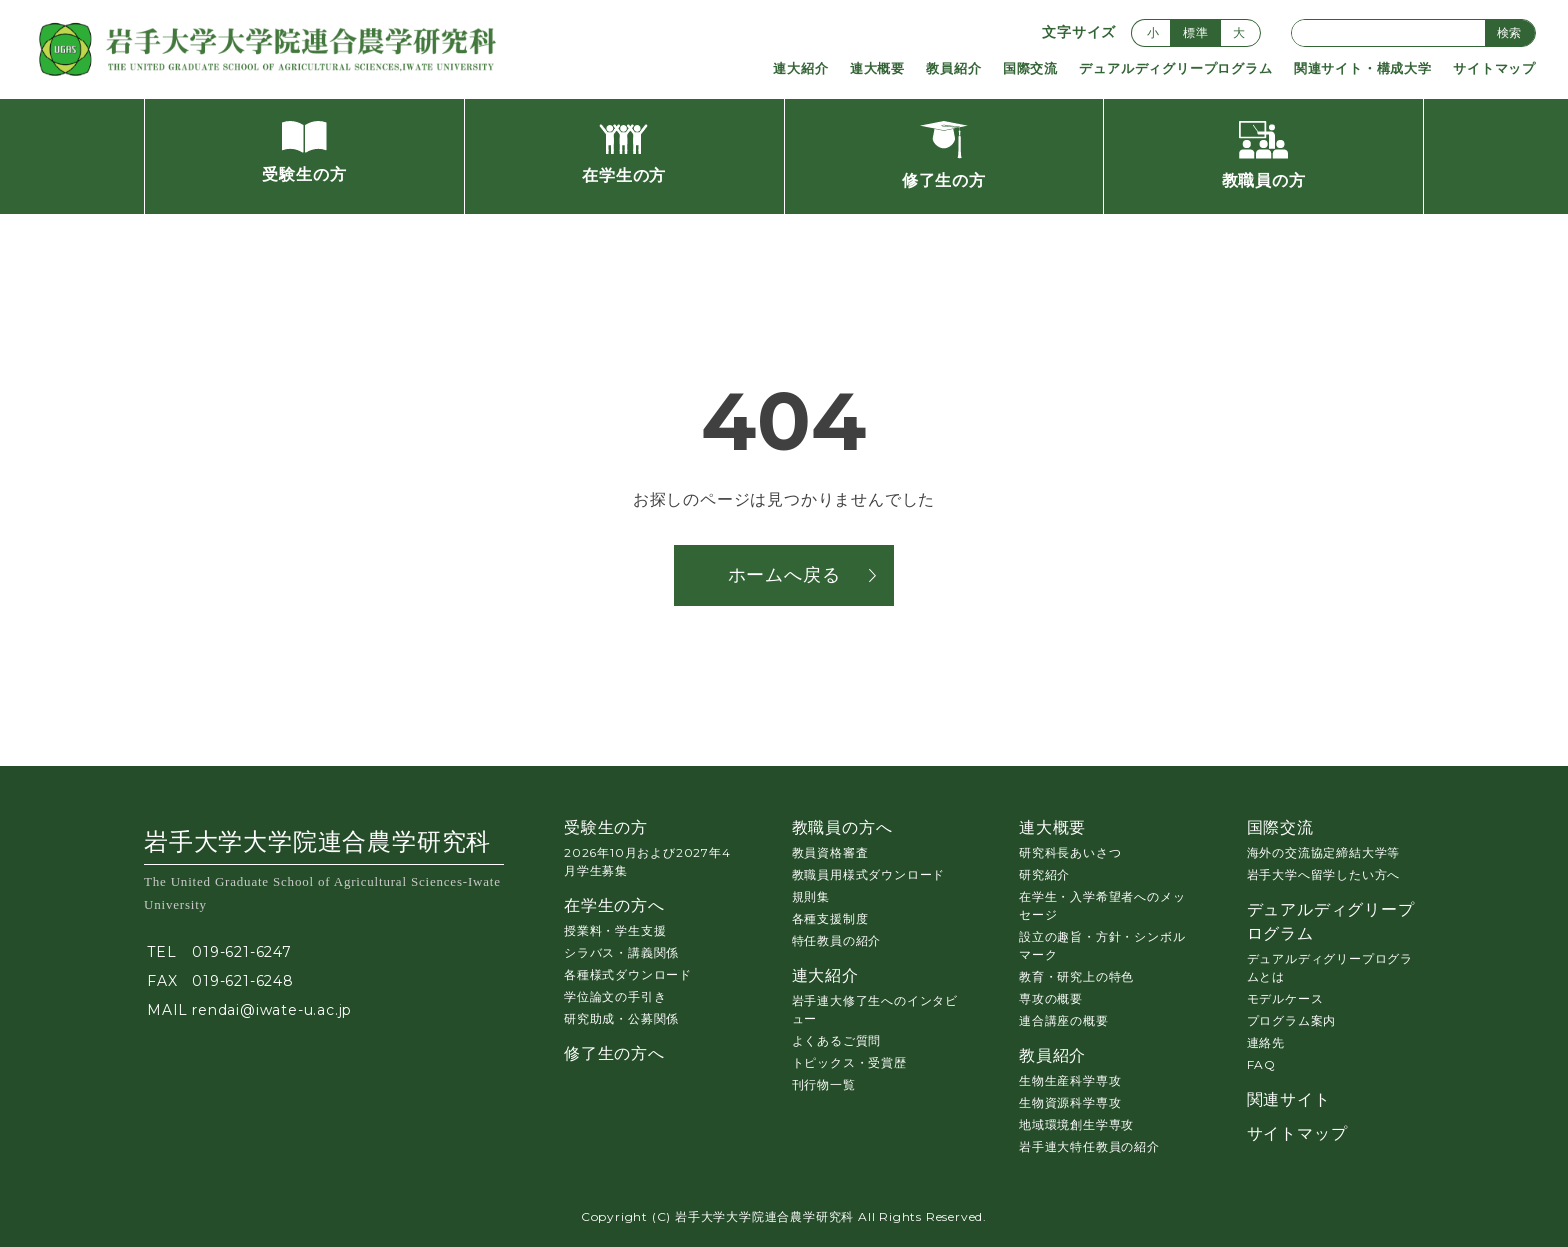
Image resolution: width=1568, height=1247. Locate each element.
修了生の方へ (614, 1053)
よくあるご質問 (837, 1040)
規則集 (811, 896)
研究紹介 (1044, 874)
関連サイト (1289, 1099)
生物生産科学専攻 (1070, 1080)
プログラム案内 (1292, 1020)
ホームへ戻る (784, 575)
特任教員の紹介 (837, 940)
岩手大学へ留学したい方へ (1324, 874)
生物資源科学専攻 (1070, 1102)
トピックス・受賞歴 (849, 1062)
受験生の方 (606, 827)
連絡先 (1266, 1042)
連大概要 (877, 68)
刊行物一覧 (824, 1084)
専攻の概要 (1051, 998)
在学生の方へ (614, 905)
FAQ (1261, 1064)
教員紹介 (953, 68)
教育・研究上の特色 (1076, 976)
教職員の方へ (842, 827)
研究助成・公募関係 (621, 1018)
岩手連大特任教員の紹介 (1089, 1146)
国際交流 (1030, 68)
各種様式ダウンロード (628, 974)
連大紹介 (800, 68)
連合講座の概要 (1064, 1020)
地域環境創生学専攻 (1076, 1124)
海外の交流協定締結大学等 (1324, 852)
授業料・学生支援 (615, 930)
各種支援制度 (830, 918)
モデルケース (1285, 998)
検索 (1509, 32)
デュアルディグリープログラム (1175, 68)
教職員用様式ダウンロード (869, 874)
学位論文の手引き (615, 996)
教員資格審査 (830, 852)
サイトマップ (1494, 68)
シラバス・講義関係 (621, 952)
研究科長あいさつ (1070, 852)
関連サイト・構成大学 (1363, 68)
